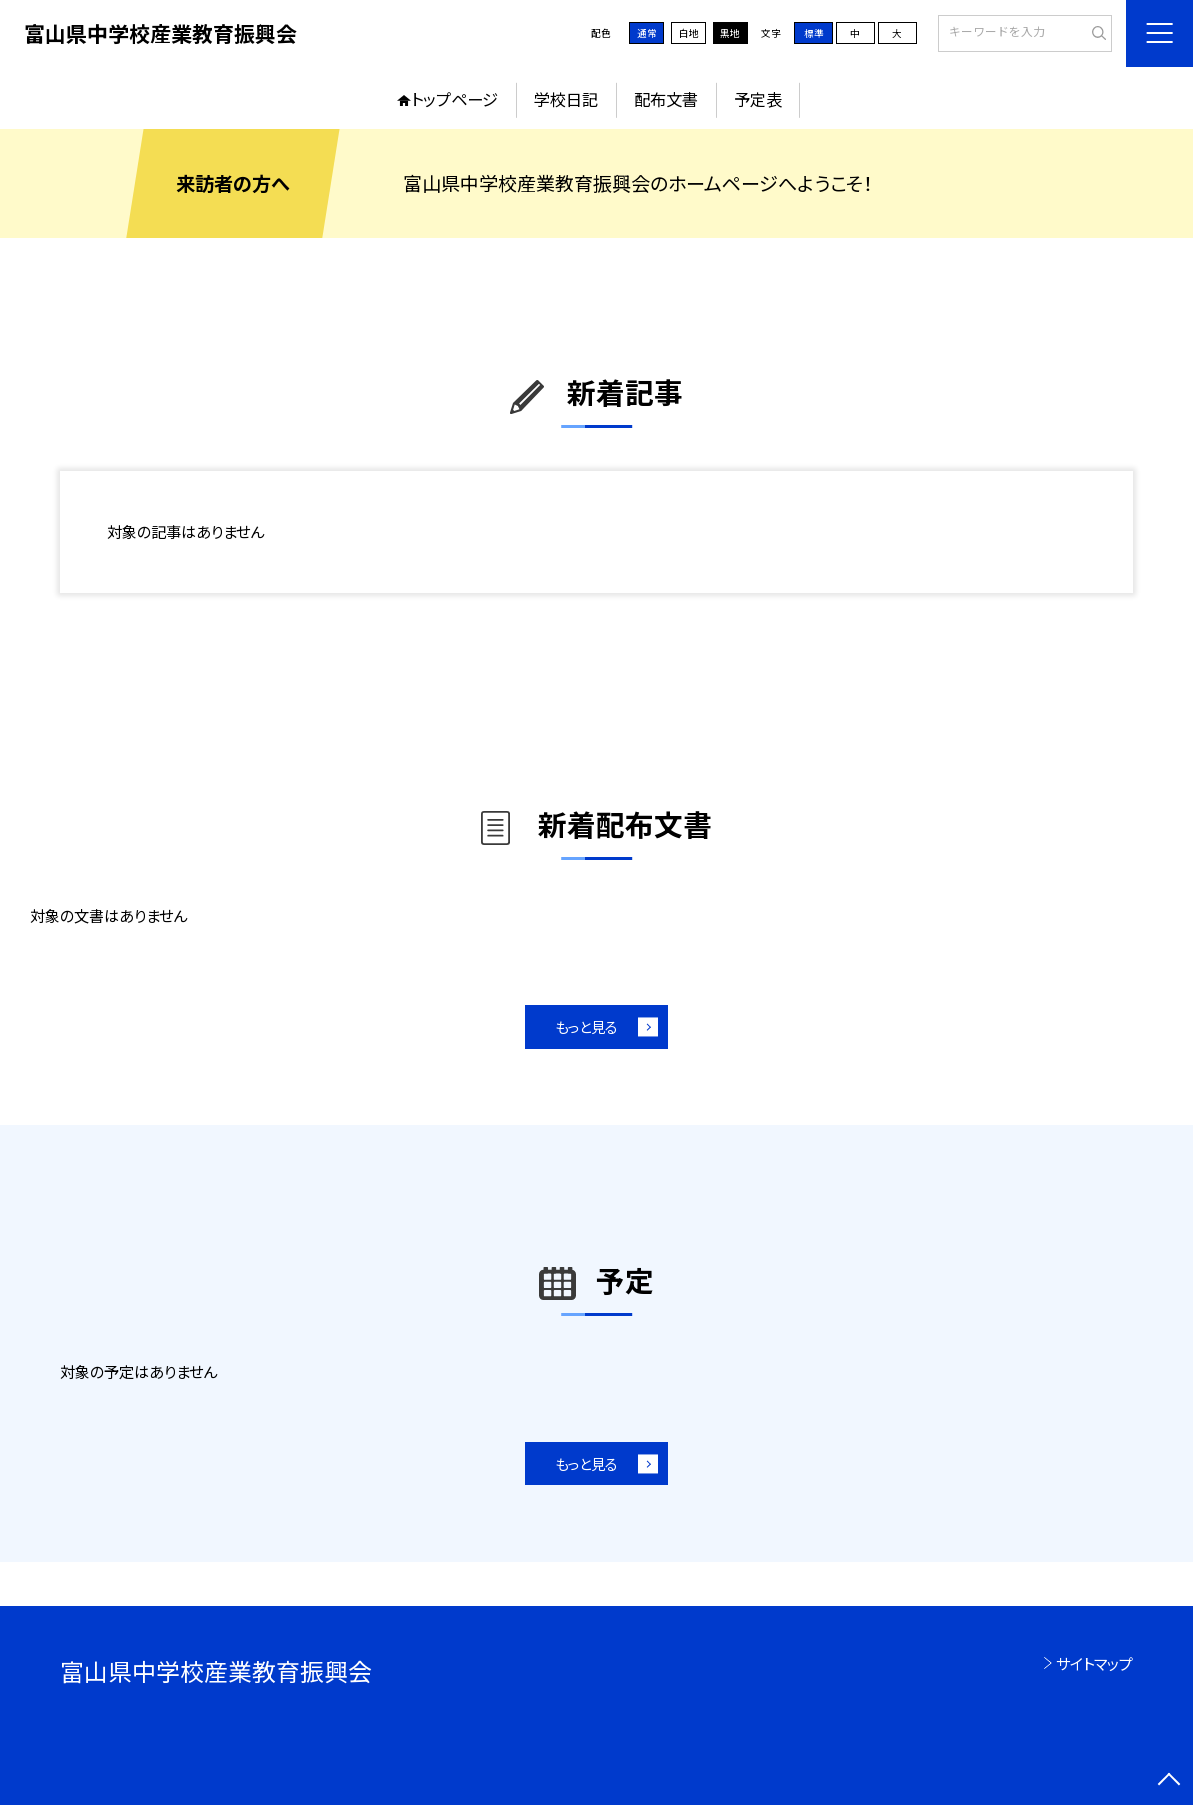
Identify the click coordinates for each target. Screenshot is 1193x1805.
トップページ (454, 99)
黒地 (730, 33)
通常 (647, 33)
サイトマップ (1094, 1663)
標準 (814, 33)
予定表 (758, 99)
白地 (689, 33)
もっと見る (586, 1026)
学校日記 (566, 99)
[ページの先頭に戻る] (1169, 1781)
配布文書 (666, 99)
